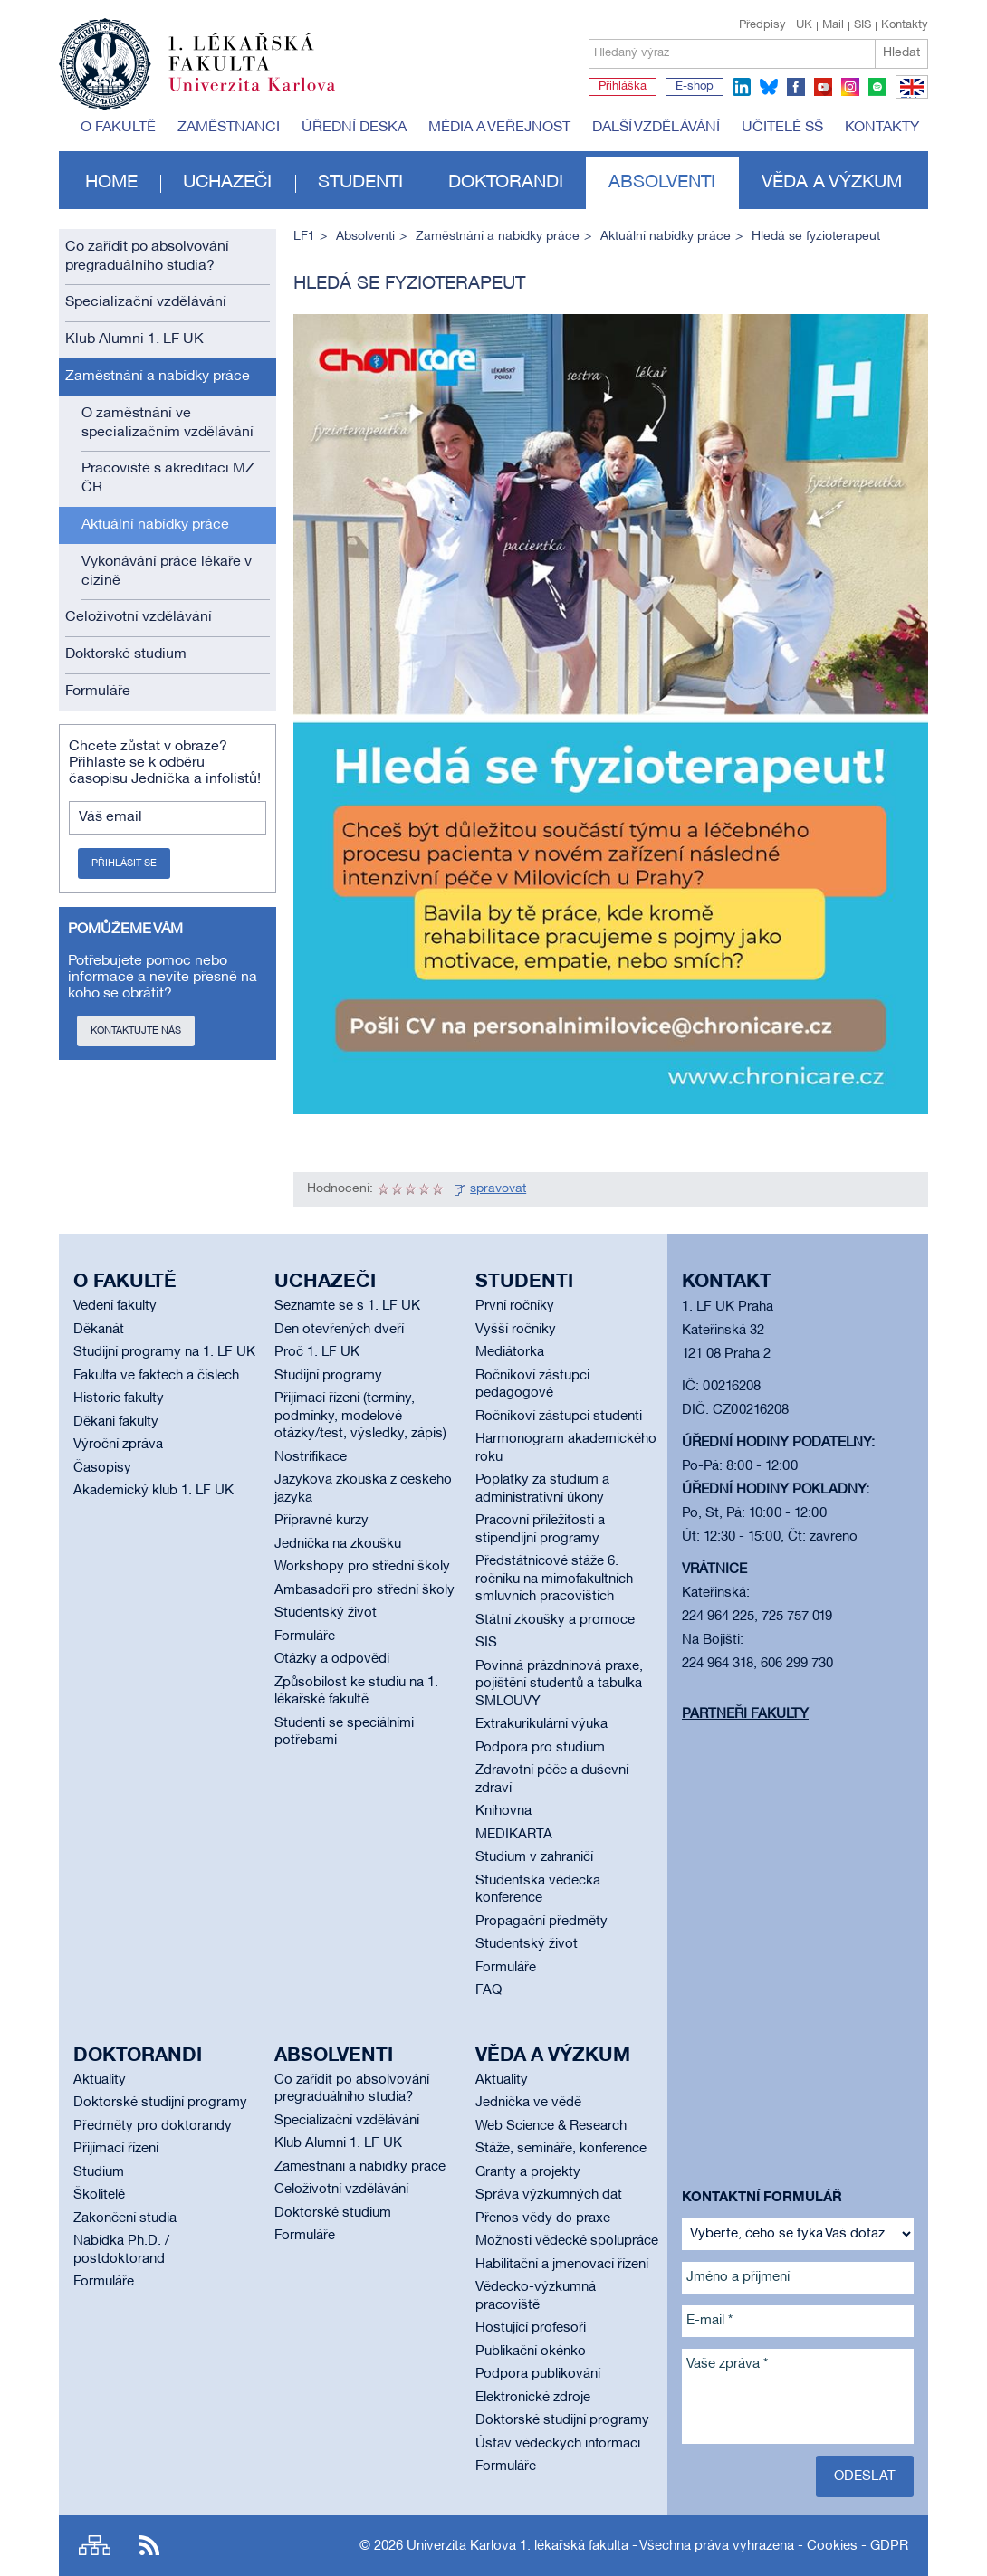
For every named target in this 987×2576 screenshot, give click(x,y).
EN (908, 98)
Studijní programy (328, 1375)
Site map (94, 2545)
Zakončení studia (125, 2218)
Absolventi (661, 183)
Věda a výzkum (832, 183)
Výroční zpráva (118, 1444)
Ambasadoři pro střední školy (364, 1590)
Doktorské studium (126, 654)
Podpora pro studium (540, 1747)
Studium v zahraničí (534, 1857)
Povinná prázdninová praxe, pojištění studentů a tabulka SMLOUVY (559, 1684)
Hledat (901, 53)
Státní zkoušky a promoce (555, 1620)
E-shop (695, 86)
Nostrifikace (310, 1457)
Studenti (360, 183)
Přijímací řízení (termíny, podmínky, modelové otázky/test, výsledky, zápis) (360, 1416)
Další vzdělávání (656, 127)
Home (111, 183)
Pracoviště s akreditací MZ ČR (167, 478)
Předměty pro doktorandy (152, 2126)
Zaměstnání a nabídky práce (157, 376)
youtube (823, 87)
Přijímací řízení (115, 2148)
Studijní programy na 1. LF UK (164, 1352)
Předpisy (762, 25)
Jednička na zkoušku (337, 1544)
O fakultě (118, 127)
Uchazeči (227, 183)
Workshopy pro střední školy (362, 1566)
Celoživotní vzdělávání (138, 617)
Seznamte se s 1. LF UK (347, 1306)
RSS (149, 2545)
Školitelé (99, 2195)
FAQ (488, 1990)
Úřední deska (354, 127)
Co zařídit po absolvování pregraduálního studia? (147, 256)
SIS (862, 25)
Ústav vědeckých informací (557, 2444)
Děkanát (98, 1329)
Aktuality (99, 2080)
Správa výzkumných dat (548, 2195)
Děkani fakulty (115, 1422)
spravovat (498, 1189)
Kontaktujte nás (136, 1030)
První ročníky (514, 1306)
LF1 (304, 237)
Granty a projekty (527, 2172)
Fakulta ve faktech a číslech (156, 1375)
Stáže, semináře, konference (561, 2148)
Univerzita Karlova (266, 95)
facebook (796, 87)
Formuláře (97, 691)
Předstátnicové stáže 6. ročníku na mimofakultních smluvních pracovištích (554, 1579)
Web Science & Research (551, 2126)
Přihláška (623, 86)
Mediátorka (509, 1352)
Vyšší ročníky (515, 1329)
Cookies (832, 2546)
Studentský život (325, 1613)
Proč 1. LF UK (316, 1352)
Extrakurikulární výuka (541, 1724)
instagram (850, 87)
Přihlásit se (124, 863)
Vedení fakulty (115, 1306)
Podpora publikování (537, 2374)
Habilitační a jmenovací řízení (561, 2264)
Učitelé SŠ (782, 127)
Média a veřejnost (499, 127)
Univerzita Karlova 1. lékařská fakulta (517, 2546)
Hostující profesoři (530, 2328)
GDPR (889, 2546)
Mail (833, 25)
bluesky (769, 87)
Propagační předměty (541, 1921)
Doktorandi (505, 183)
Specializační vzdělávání (145, 302)
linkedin (742, 87)
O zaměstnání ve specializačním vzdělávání (167, 423)
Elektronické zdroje (532, 2397)
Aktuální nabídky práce (155, 525)
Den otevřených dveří (339, 1329)
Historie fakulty (118, 1398)
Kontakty (904, 25)
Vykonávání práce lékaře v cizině (166, 571)
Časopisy (102, 1468)
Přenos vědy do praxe (542, 2218)
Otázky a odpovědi (331, 1659)
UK (804, 25)
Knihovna (503, 1811)
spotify (877, 87)
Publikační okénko (530, 2351)
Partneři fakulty (745, 1714)
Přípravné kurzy (321, 1520)
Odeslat (865, 2476)
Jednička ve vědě (528, 2102)
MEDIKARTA (513, 1834)
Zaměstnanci (228, 127)
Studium (98, 2172)
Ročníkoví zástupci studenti (558, 1416)
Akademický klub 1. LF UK (153, 1490)
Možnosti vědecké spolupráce (566, 2241)
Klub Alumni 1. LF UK (134, 339)
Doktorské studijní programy (160, 2102)
